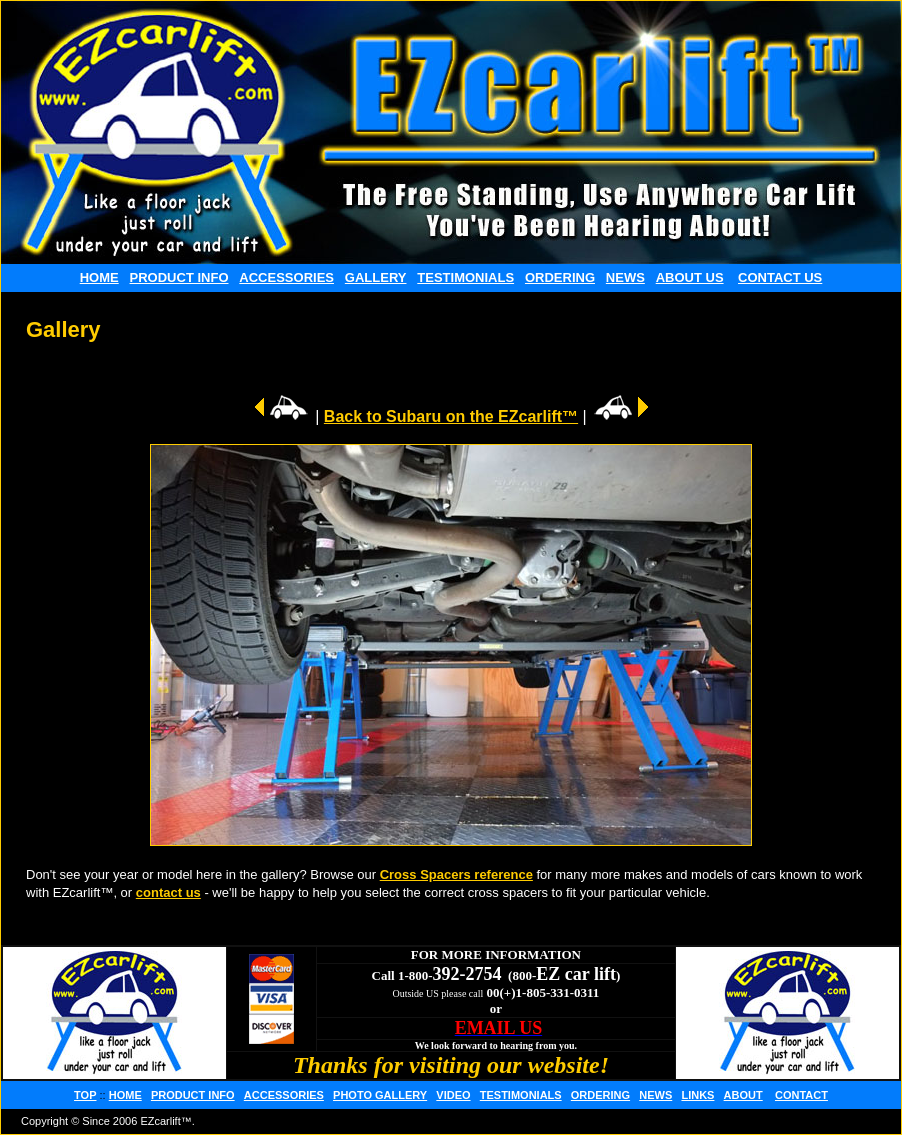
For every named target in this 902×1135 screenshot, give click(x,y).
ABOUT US (690, 277)
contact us (168, 892)
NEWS (625, 277)
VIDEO (453, 1095)
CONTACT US (780, 277)
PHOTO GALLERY (380, 1095)
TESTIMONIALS (465, 277)
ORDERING (560, 277)
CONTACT (801, 1095)
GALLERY (376, 277)
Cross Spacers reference (456, 874)
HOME (99, 277)
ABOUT (743, 1095)
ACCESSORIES (286, 277)
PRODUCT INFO (179, 277)
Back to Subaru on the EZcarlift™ (451, 416)
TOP (85, 1095)
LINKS (697, 1095)
